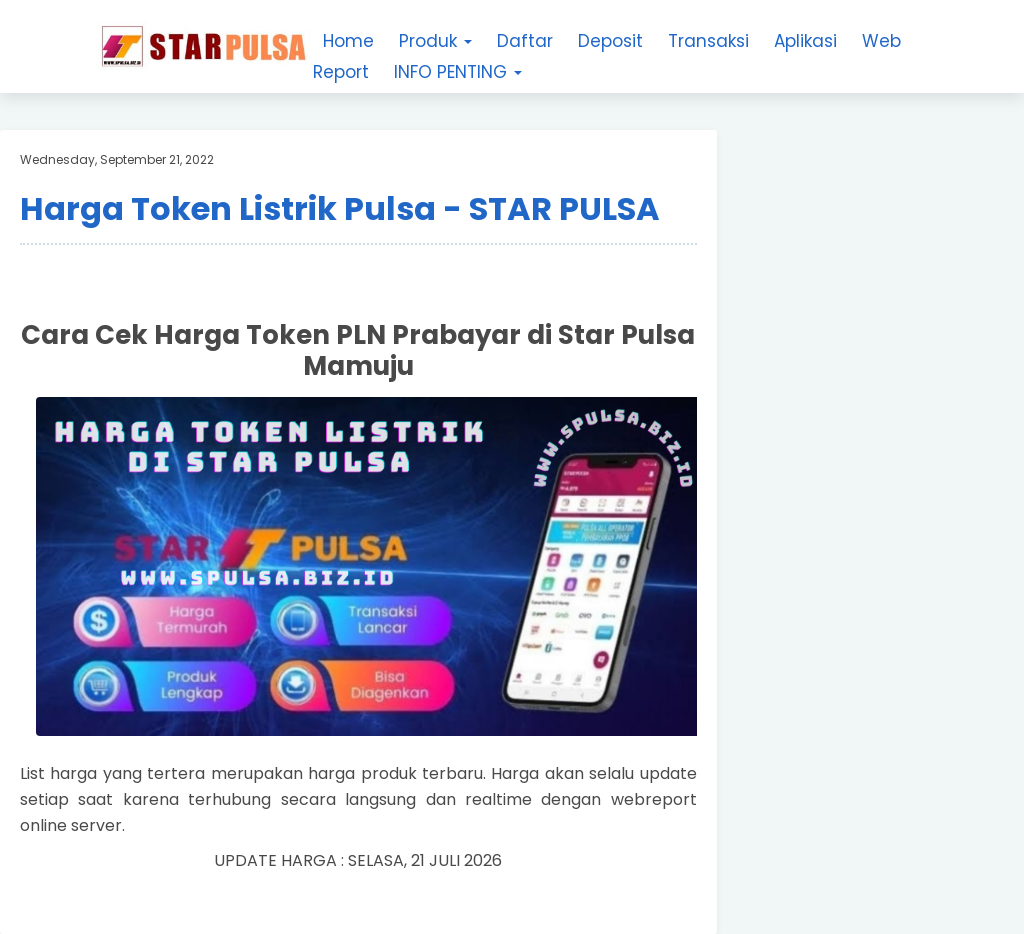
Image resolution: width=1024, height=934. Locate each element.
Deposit (610, 41)
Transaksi (708, 41)
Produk (435, 41)
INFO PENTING (458, 72)
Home (348, 41)
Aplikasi (805, 41)
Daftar (525, 41)
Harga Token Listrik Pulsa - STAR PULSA (340, 208)
